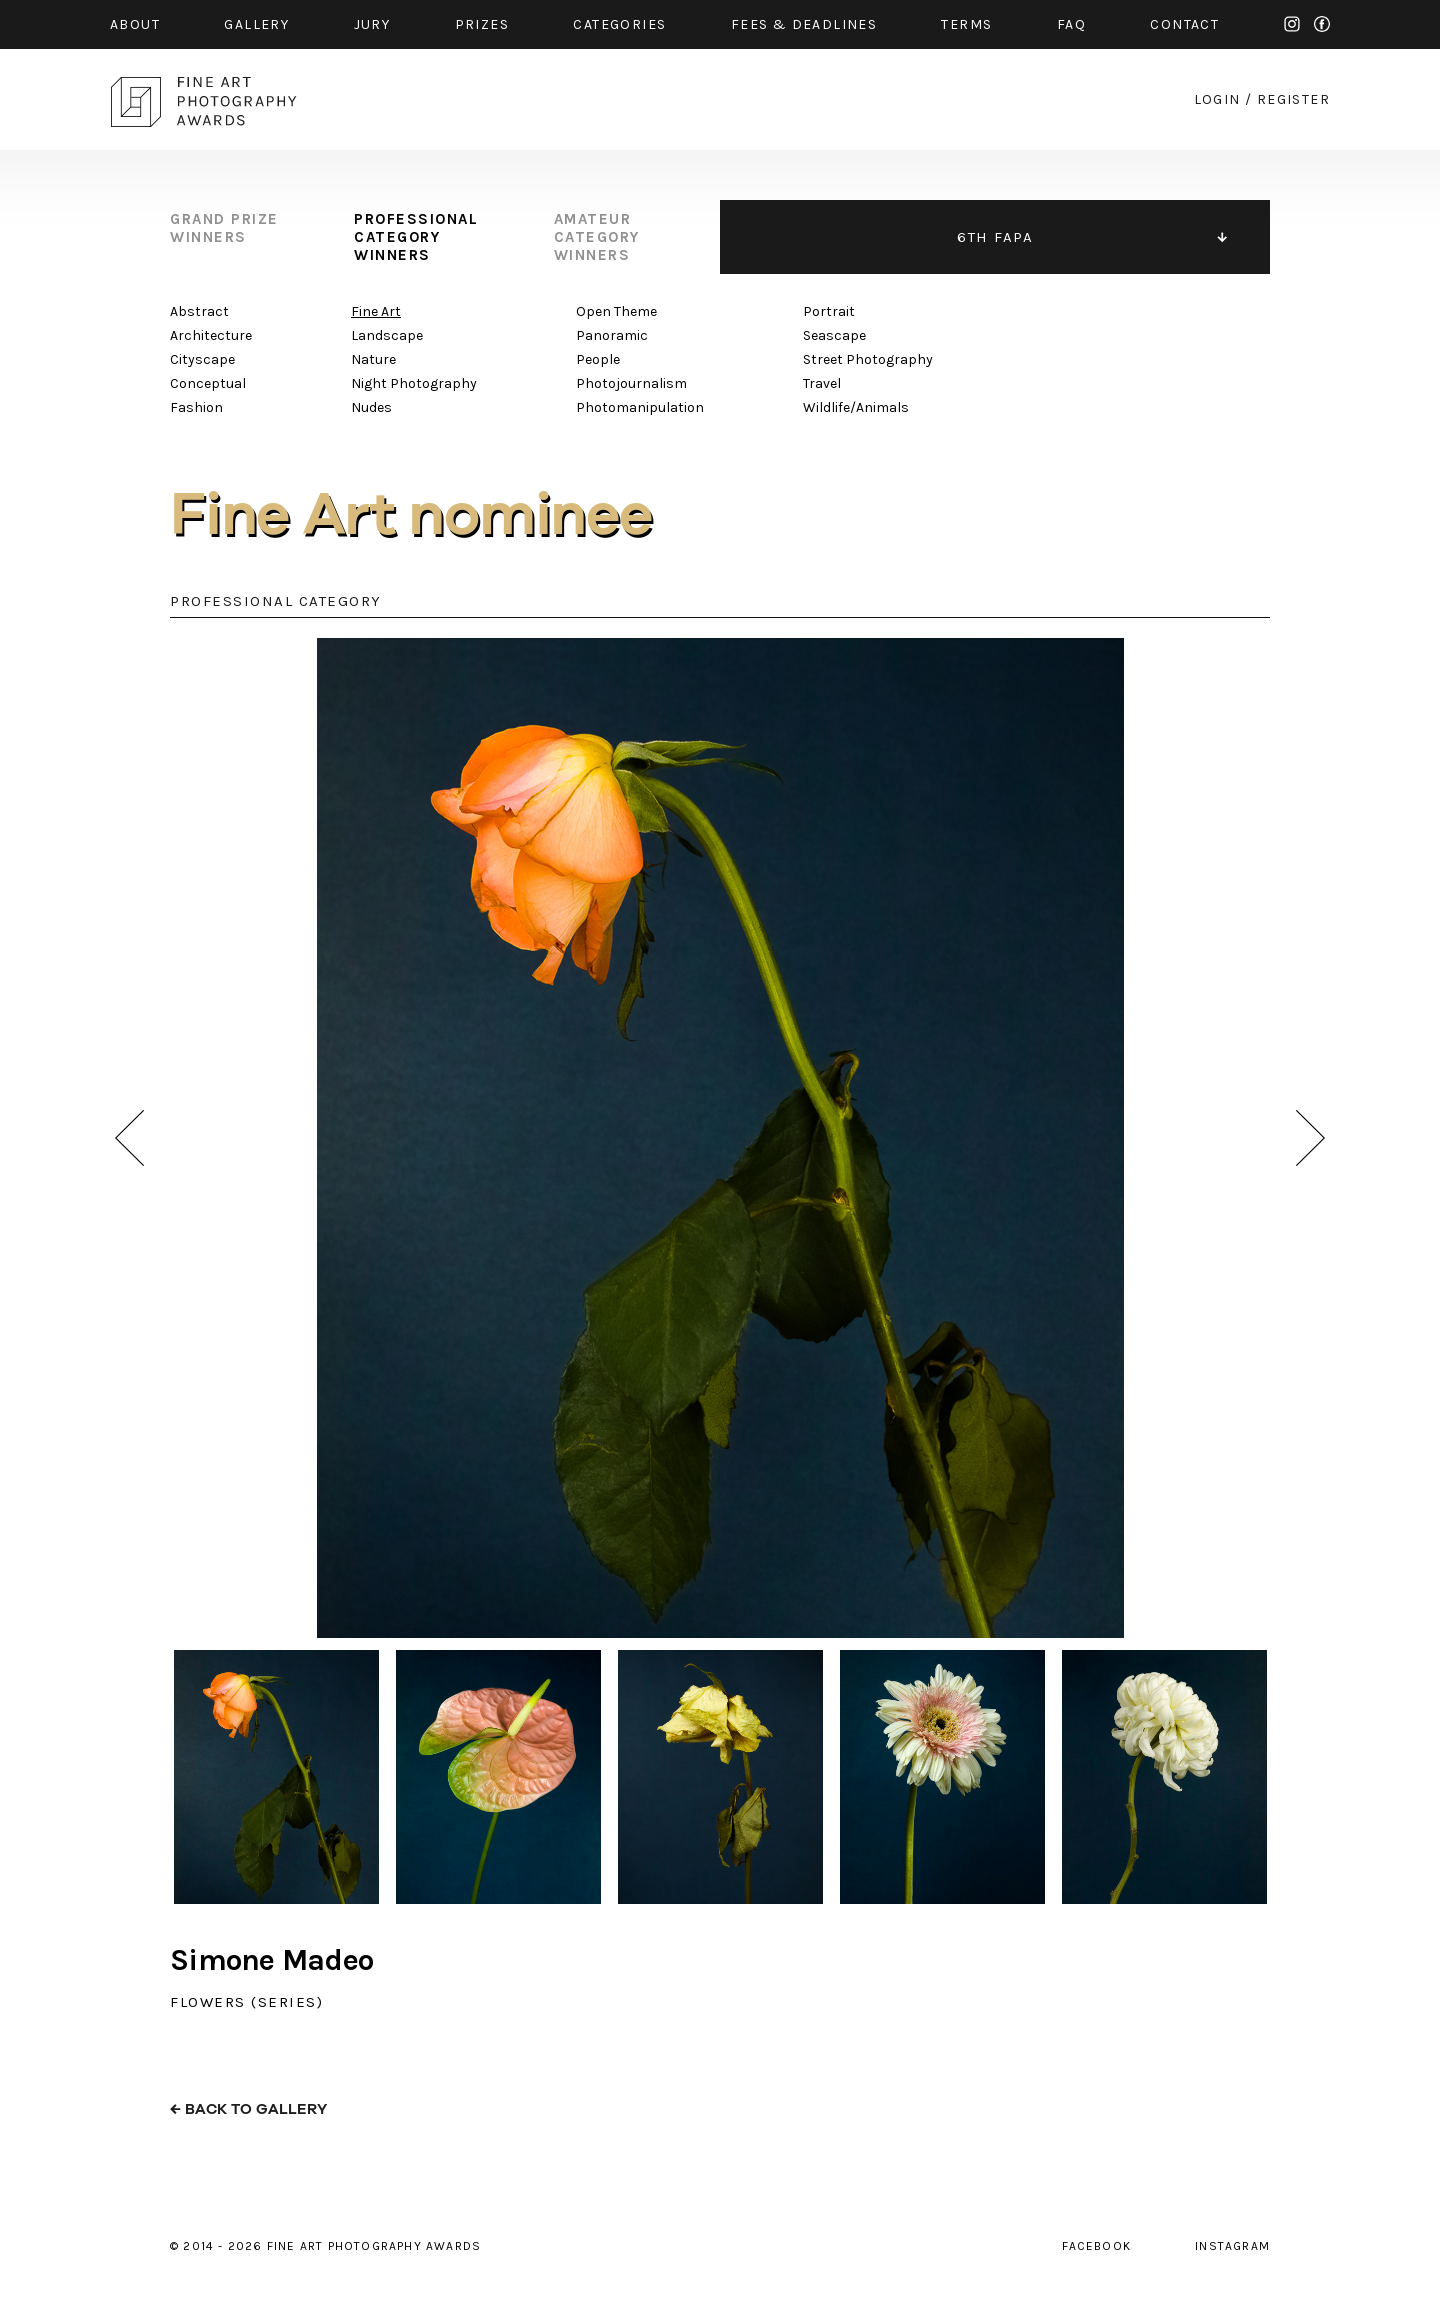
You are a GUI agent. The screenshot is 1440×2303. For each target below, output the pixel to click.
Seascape (834, 335)
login (1217, 99)
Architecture (211, 335)
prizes (482, 24)
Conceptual (208, 383)
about (135, 24)
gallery (256, 24)
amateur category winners (597, 237)
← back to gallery (248, 2109)
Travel (822, 383)
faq (1071, 24)
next (1310, 1138)
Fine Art (376, 311)
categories (619, 24)
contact (1184, 24)
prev (129, 1138)
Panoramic (612, 335)
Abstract (199, 311)
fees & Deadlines (804, 24)
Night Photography (414, 383)
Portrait (829, 311)
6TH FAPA (995, 237)
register (1293, 99)
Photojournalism (631, 383)
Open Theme (616, 311)
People (598, 359)
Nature (373, 359)
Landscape (387, 335)
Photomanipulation (640, 407)
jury (372, 24)
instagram (1292, 24)
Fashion (196, 407)
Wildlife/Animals (856, 407)
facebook (1322, 24)
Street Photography (868, 359)
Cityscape (202, 359)
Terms (966, 24)
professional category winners (416, 237)
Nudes (371, 407)
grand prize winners (224, 228)
